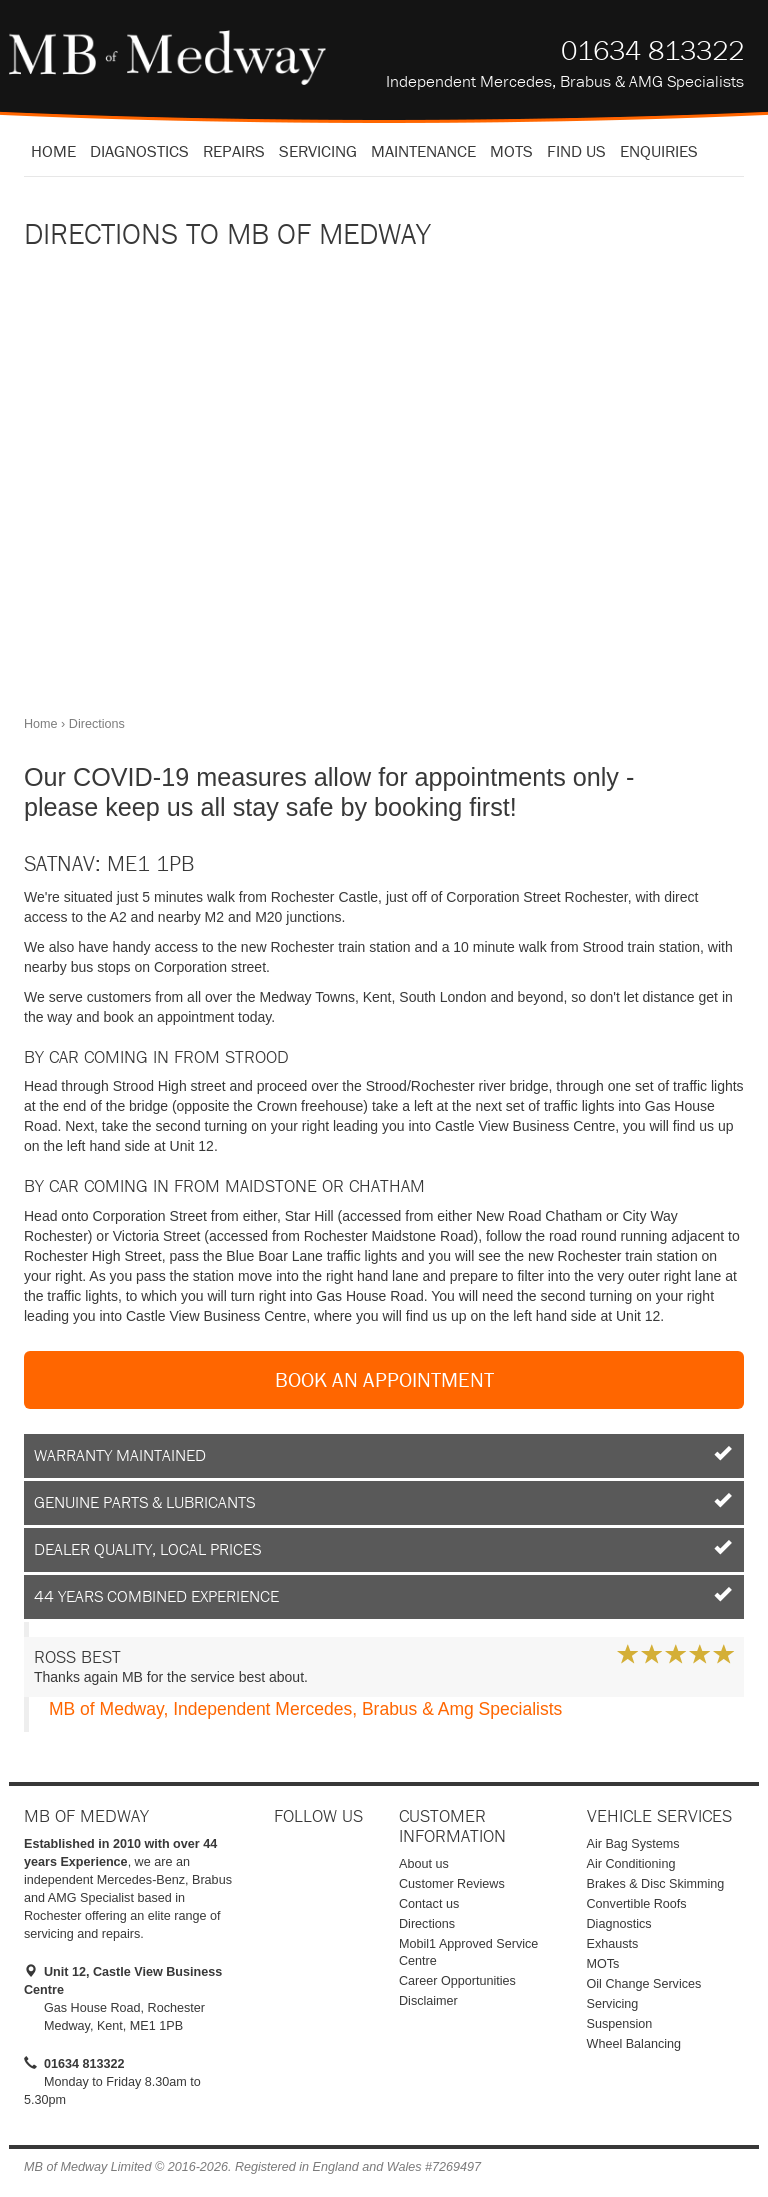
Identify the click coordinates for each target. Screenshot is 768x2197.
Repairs (234, 151)
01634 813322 (652, 50)
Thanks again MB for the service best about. (384, 1664)
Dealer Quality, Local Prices (384, 1549)
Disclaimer (428, 2001)
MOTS (511, 151)
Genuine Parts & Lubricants (384, 1502)
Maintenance (423, 151)
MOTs (603, 1964)
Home (53, 151)
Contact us (429, 1904)
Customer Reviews (452, 1884)
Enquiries (659, 151)
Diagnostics (139, 151)
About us (424, 1864)
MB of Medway (167, 57)
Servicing (318, 151)
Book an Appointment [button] (384, 1380)
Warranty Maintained (384, 1455)
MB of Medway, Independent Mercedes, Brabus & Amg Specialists (305, 1709)
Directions (427, 1924)
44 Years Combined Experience (384, 1596)
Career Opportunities (457, 1981)
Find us (576, 151)
